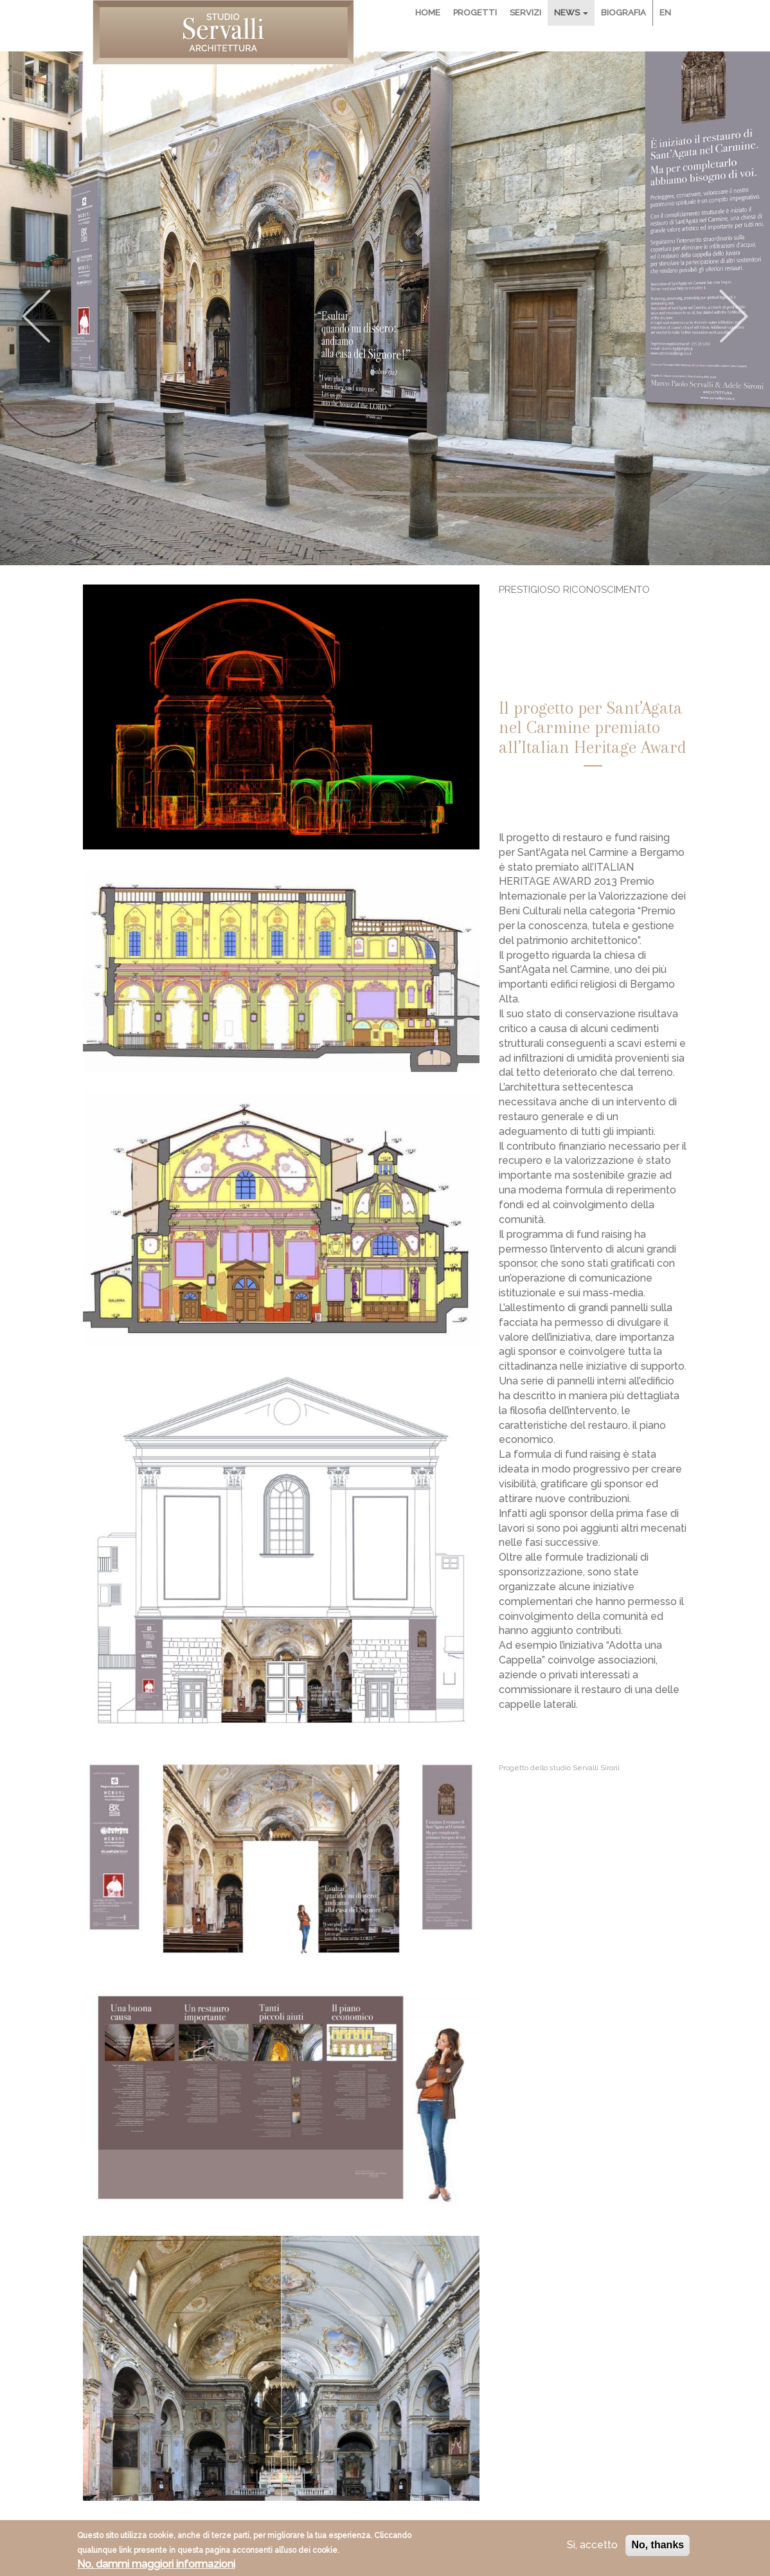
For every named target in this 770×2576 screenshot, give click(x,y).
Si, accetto (592, 2549)
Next (734, 316)
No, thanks (657, 2548)
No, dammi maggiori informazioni (156, 2567)
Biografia (623, 12)
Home (427, 12)
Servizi (525, 12)
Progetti (475, 12)
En (665, 12)
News (571, 12)
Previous (36, 316)
